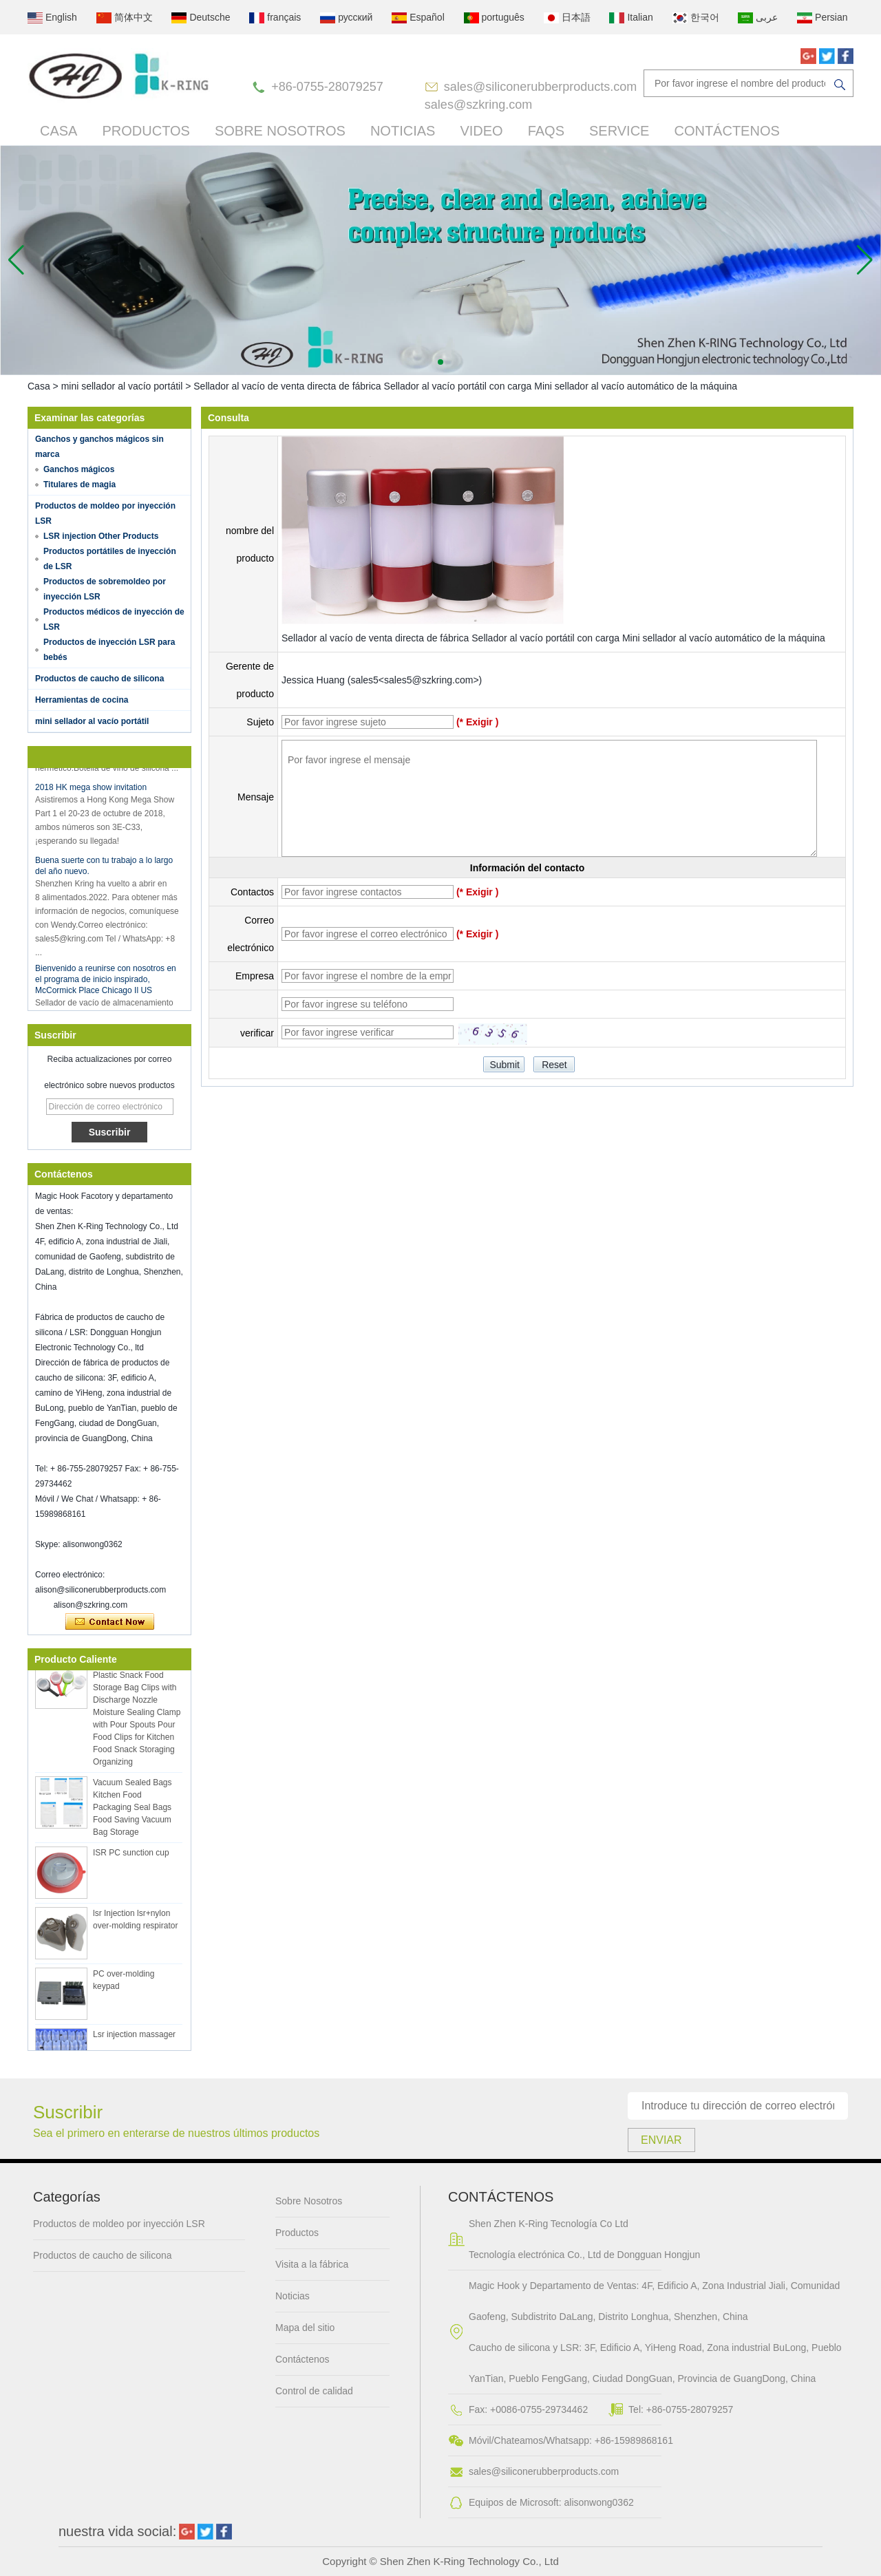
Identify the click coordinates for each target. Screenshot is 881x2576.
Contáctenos (726, 130)
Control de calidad (314, 2390)
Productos (145, 130)
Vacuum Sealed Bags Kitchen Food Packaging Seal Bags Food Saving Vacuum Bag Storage (132, 1810)
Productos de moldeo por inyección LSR (119, 2223)
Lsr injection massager (134, 2037)
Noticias (402, 130)
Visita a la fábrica (311, 2264)
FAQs (546, 130)
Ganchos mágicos (78, 469)
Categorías (66, 2196)
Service (619, 130)
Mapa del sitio (305, 2327)
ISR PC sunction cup (131, 1855)
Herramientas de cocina (81, 700)
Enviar (661, 2140)
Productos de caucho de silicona (99, 678)
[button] (440, 362)
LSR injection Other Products (100, 536)
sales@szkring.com (478, 104)
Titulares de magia (79, 484)
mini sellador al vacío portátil (122, 386)
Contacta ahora (109, 1622)
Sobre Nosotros (280, 130)
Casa (58, 130)
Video (481, 130)
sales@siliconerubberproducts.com (540, 87)
